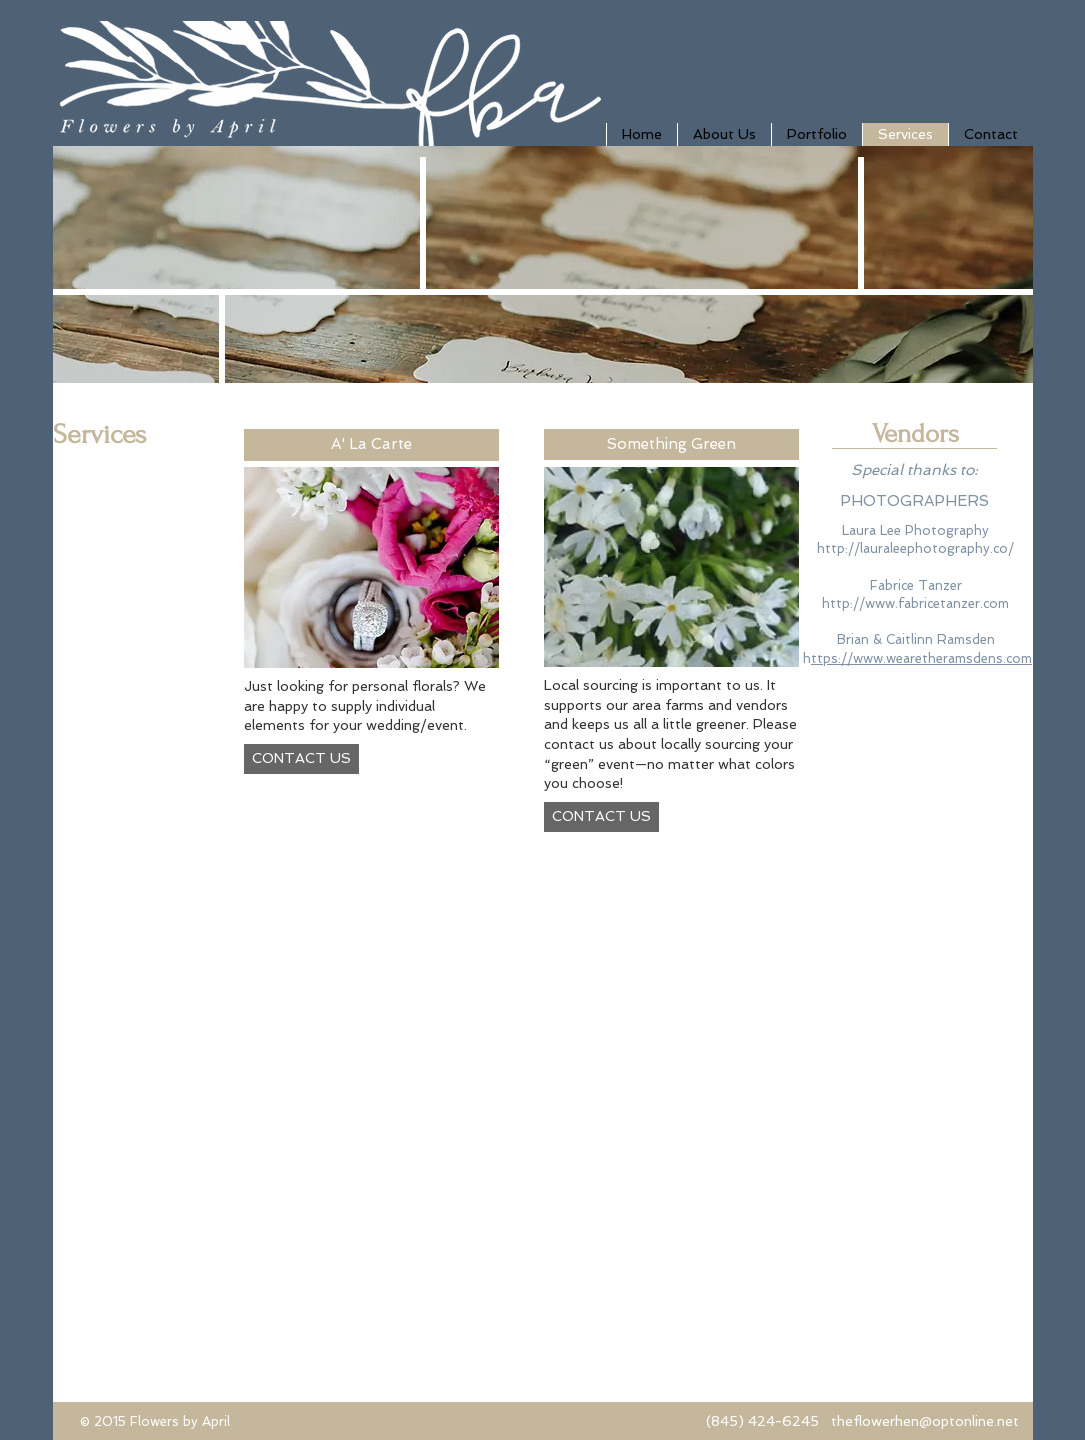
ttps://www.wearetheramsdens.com (921, 658)
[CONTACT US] (301, 759)
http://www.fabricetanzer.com (915, 603)
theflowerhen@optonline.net (925, 1421)
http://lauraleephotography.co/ (915, 548)
